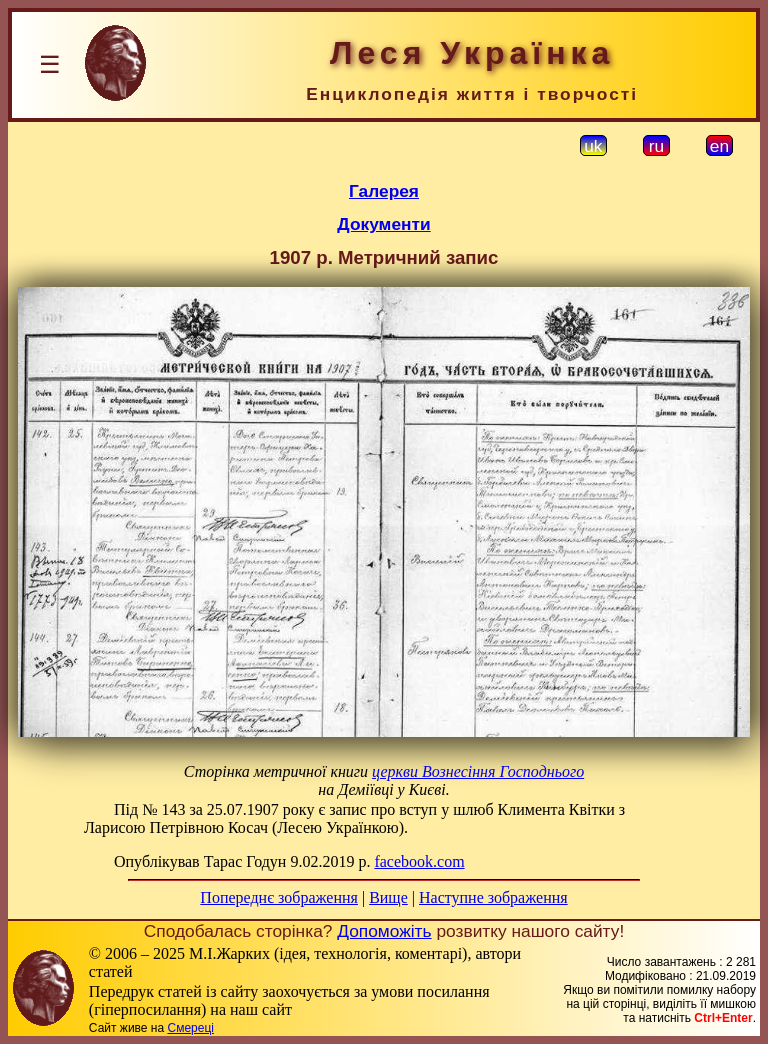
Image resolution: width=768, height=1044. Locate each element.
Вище (388, 897)
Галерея (384, 191)
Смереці (190, 1028)
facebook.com (419, 861)
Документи (383, 224)
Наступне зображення (493, 897)
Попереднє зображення (279, 897)
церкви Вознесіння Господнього (478, 771)
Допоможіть (384, 931)
